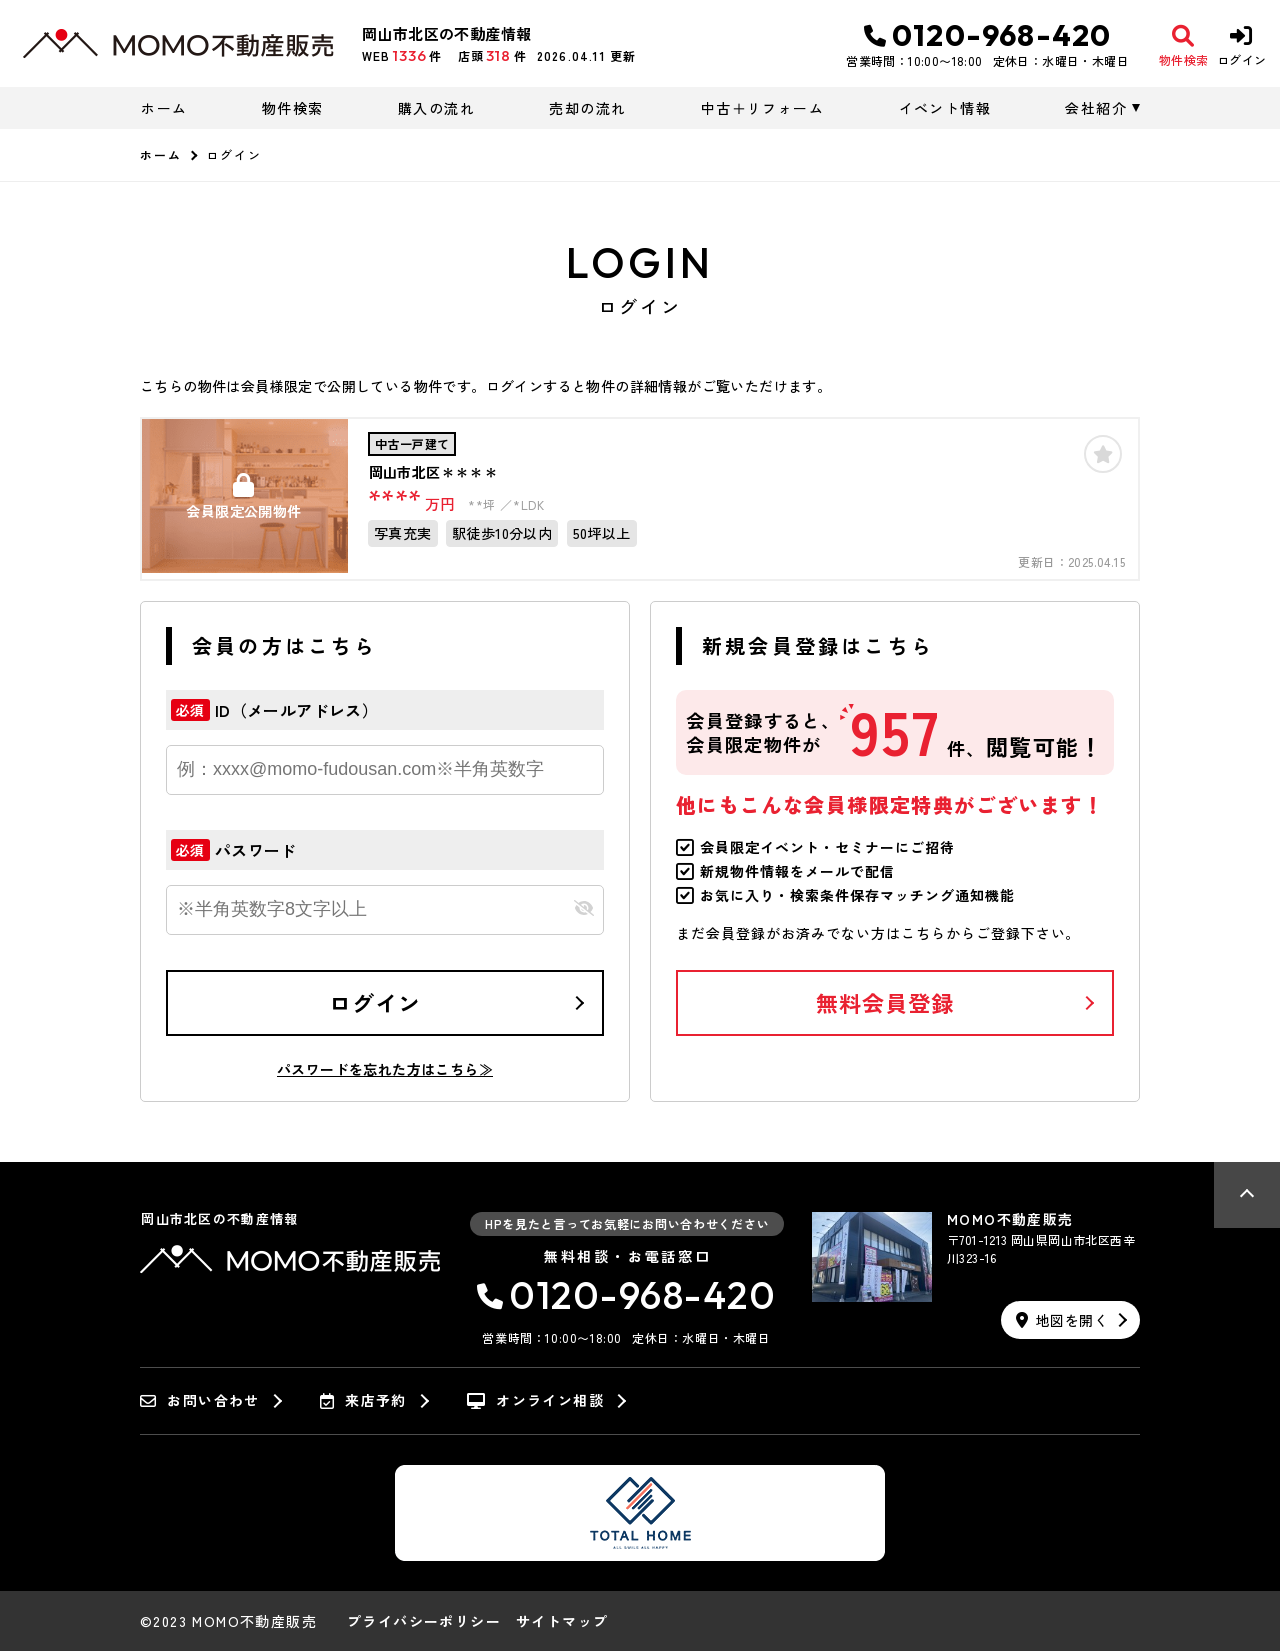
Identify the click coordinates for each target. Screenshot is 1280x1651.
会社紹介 (1096, 108)
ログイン (375, 1002)
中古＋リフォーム (762, 108)
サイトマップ (562, 1621)
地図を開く (1062, 1320)
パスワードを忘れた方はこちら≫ (385, 1069)
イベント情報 (945, 108)
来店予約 (363, 1401)
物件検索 (293, 108)
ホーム (164, 108)
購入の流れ (436, 108)
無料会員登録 (885, 1002)
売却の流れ (587, 108)
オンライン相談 (535, 1401)
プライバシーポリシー (424, 1621)
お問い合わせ (200, 1401)
